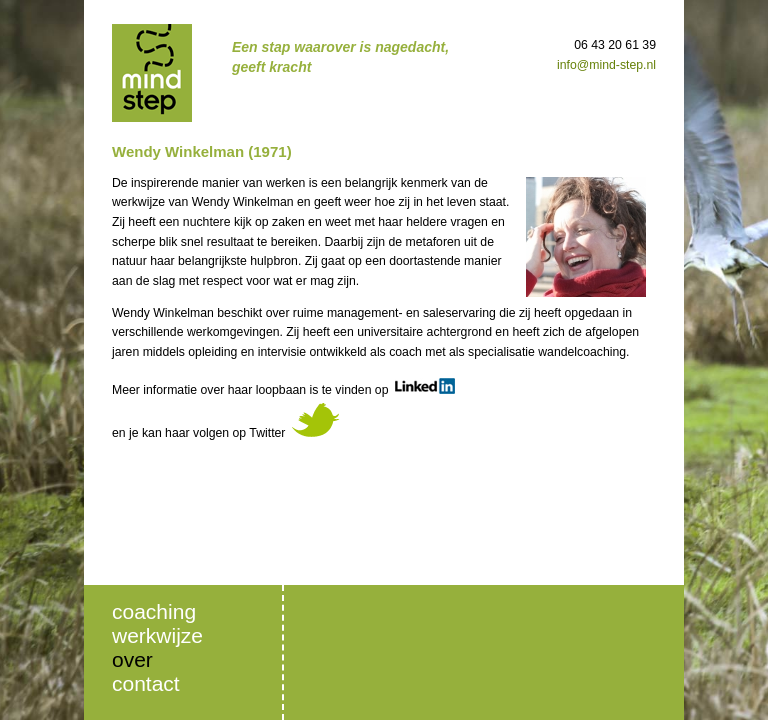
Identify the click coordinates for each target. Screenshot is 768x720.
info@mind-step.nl (606, 65)
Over (132, 659)
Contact (146, 683)
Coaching (154, 611)
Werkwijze (157, 635)
